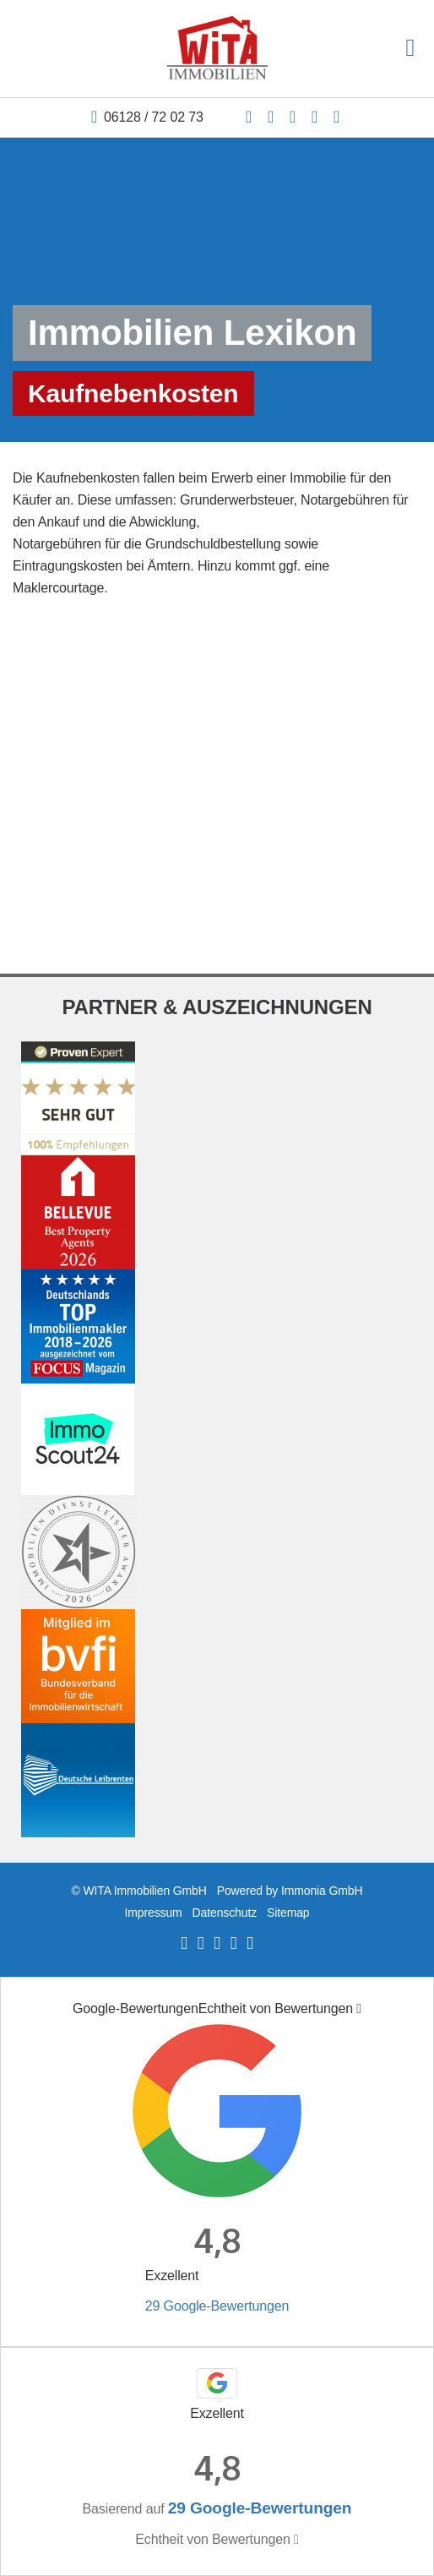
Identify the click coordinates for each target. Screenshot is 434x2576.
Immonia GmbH (322, 1890)
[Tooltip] (358, 2009)
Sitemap (288, 1912)
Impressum (153, 1912)
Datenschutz (225, 1912)
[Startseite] (217, 48)
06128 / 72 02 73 (153, 117)
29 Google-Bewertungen (217, 2306)
